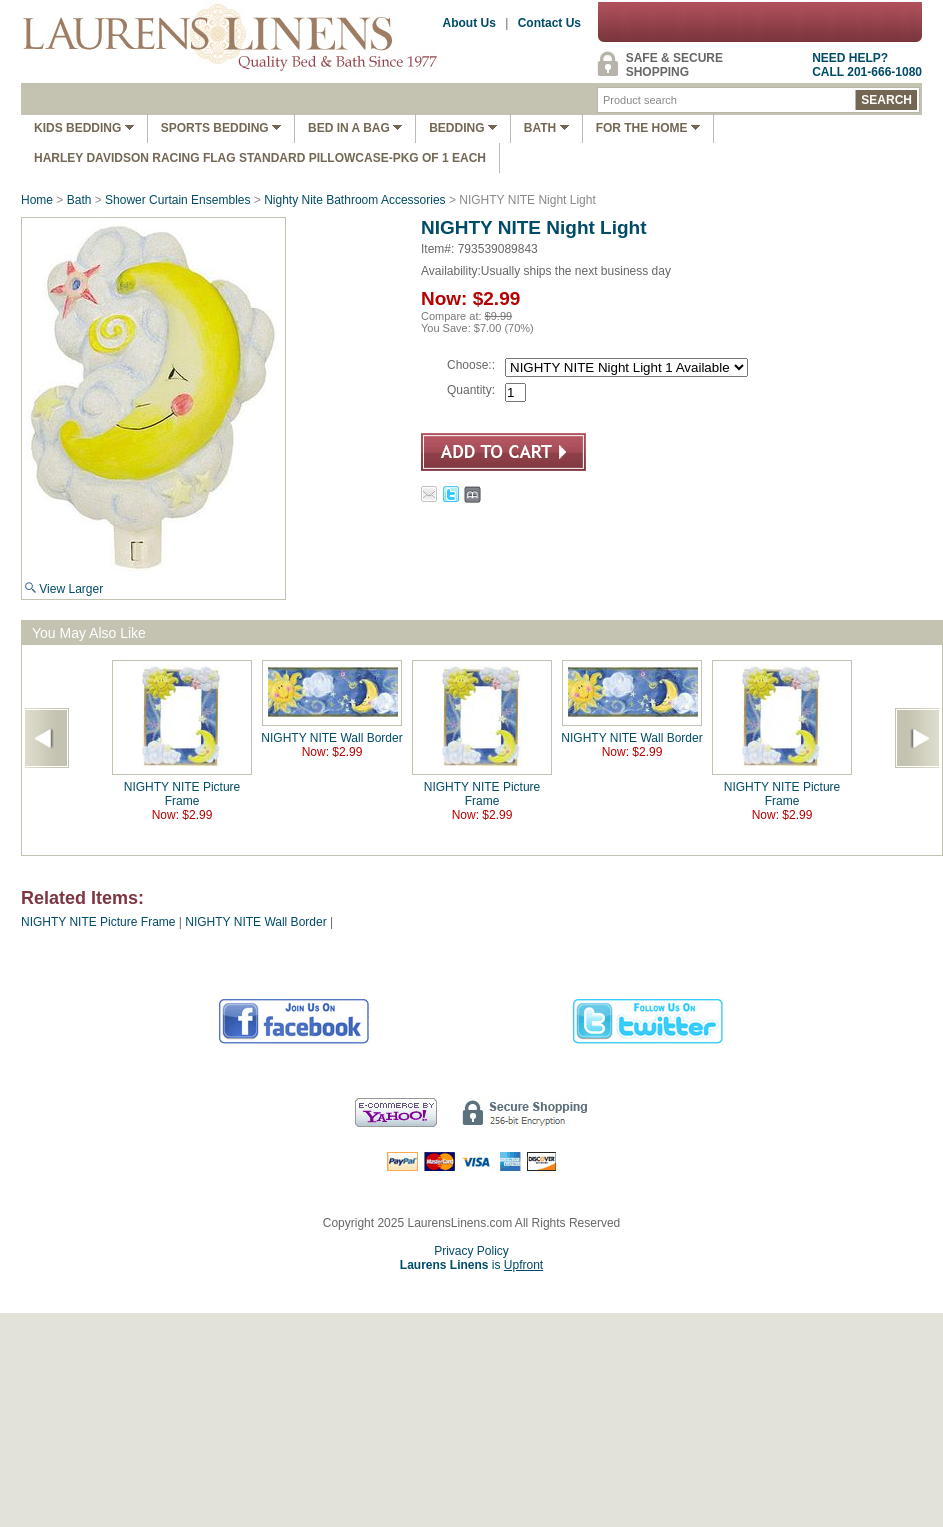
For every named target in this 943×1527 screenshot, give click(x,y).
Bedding (463, 128)
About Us (469, 23)
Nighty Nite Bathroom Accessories (356, 200)
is (471, 1265)
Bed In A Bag (355, 128)
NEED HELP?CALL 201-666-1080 (867, 65)
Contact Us (549, 23)
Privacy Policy (471, 1251)
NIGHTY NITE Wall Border (331, 738)
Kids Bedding (84, 128)
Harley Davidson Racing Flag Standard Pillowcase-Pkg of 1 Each (260, 158)
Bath (546, 128)
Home (37, 200)
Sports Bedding (221, 128)
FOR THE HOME (648, 128)
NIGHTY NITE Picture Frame (182, 794)
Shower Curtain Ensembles (177, 200)
